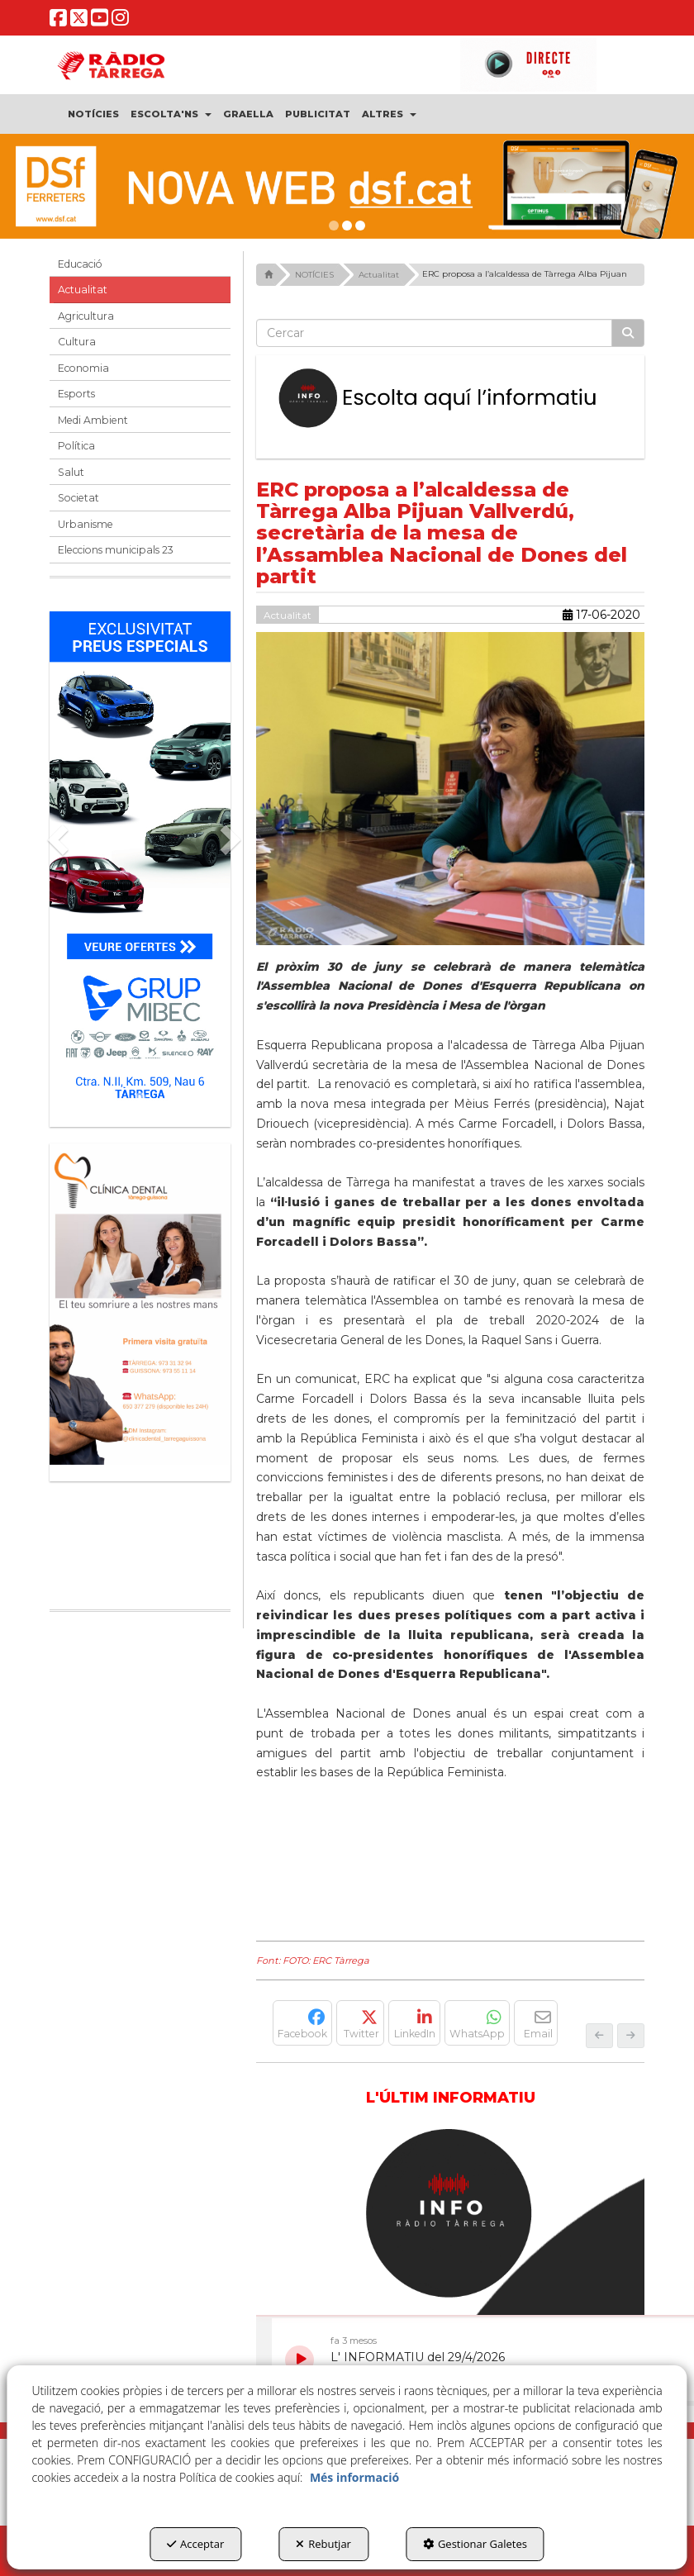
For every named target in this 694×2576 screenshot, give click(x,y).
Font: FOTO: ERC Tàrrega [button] (312, 1960)
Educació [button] (80, 264)
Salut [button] (71, 472)
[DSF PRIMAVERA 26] (347, 186)
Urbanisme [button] (85, 524)
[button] (58, 22)
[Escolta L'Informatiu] (450, 399)
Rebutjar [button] (323, 2543)
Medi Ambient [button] (93, 420)
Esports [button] (76, 393)
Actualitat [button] (82, 289)
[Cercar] (627, 333)
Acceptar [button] (195, 2543)
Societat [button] (78, 498)
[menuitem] (93, 114)
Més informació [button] (354, 2477)
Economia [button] (83, 368)
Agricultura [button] (86, 316)
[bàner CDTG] (140, 1304)
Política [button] (76, 446)
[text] (434, 333)
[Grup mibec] (140, 860)
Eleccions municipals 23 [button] (116, 550)
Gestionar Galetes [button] (475, 2543)
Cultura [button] (77, 341)
